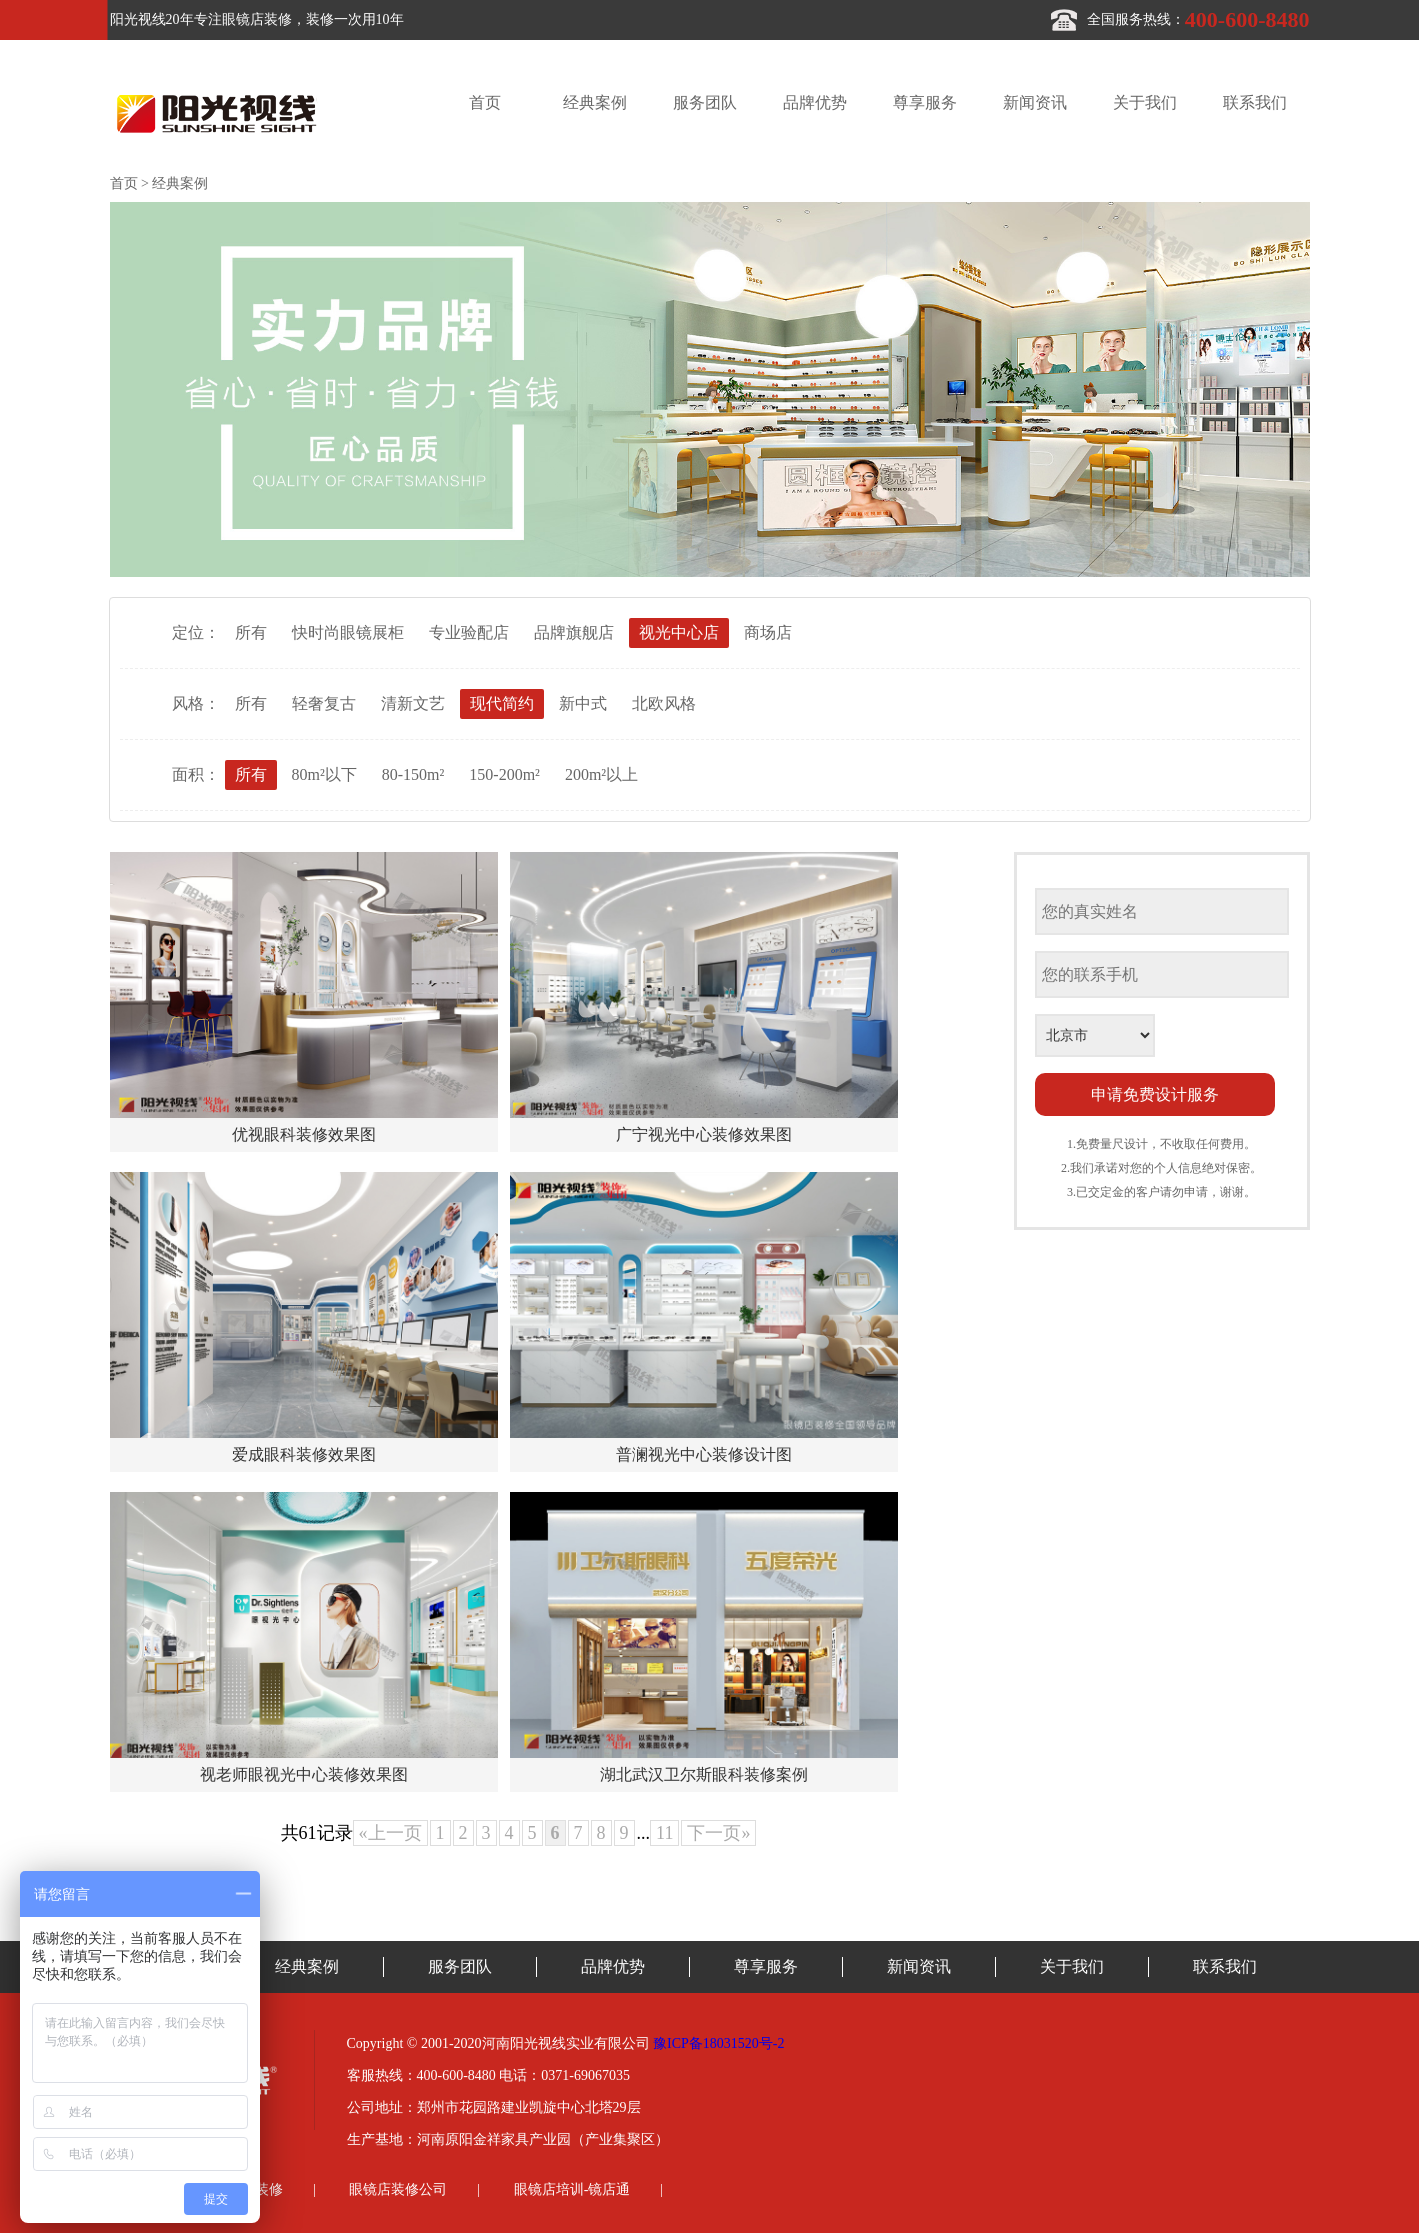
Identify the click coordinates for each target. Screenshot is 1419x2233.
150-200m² (504, 774)
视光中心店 (679, 632)
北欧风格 (664, 703)
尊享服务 (925, 102)
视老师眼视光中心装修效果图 (304, 1774)
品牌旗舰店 (574, 632)
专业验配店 (469, 632)
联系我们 (1255, 102)
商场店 (768, 632)
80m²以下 (324, 774)
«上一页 (390, 1833)
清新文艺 (413, 703)
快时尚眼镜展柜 (348, 632)
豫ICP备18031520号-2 (718, 2043)
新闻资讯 (1035, 102)
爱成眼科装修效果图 (304, 1454)
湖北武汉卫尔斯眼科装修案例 (704, 1774)
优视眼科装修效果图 (304, 1134)
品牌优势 (815, 102)
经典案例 (595, 102)
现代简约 (502, 703)
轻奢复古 (324, 703)
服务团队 (705, 102)
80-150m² (413, 774)
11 (664, 1833)
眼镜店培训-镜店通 (572, 2189)
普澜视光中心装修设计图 (704, 1454)
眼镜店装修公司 (398, 2189)
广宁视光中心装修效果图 (704, 1134)
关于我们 (1145, 102)
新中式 (583, 703)
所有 (251, 632)
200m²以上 (601, 774)
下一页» (718, 1833)
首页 (485, 102)
